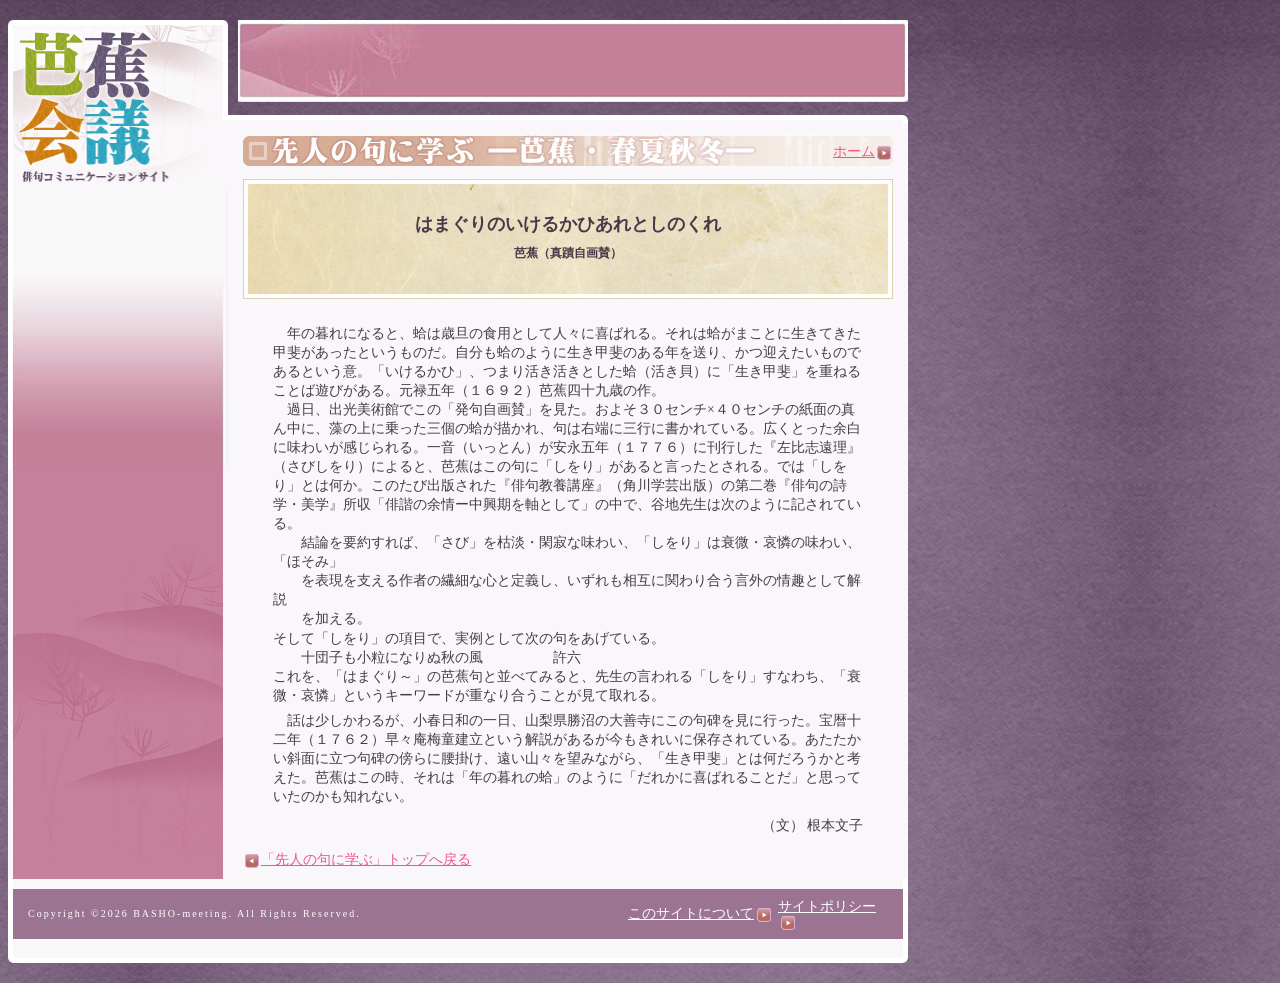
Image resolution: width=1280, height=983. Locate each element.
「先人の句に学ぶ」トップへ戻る (358, 859)
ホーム (862, 151)
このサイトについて (699, 913)
